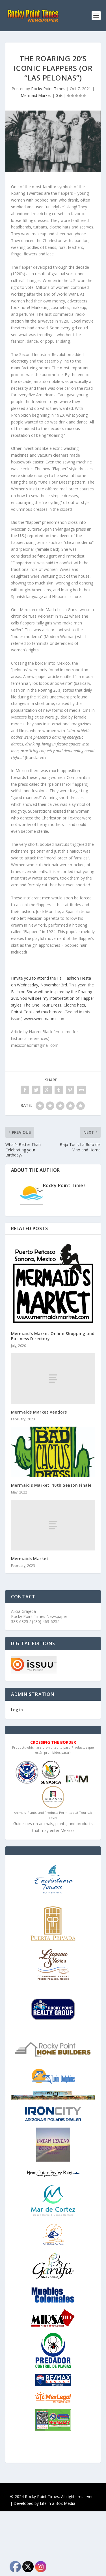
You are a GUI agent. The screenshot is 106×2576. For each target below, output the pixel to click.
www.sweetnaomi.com (45, 1018)
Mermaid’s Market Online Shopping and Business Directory (53, 1336)
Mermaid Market (36, 95)
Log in (17, 1709)
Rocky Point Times (48, 88)
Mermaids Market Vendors (39, 1412)
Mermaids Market (30, 1558)
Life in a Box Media (57, 2503)
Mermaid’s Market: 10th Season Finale (51, 1485)
